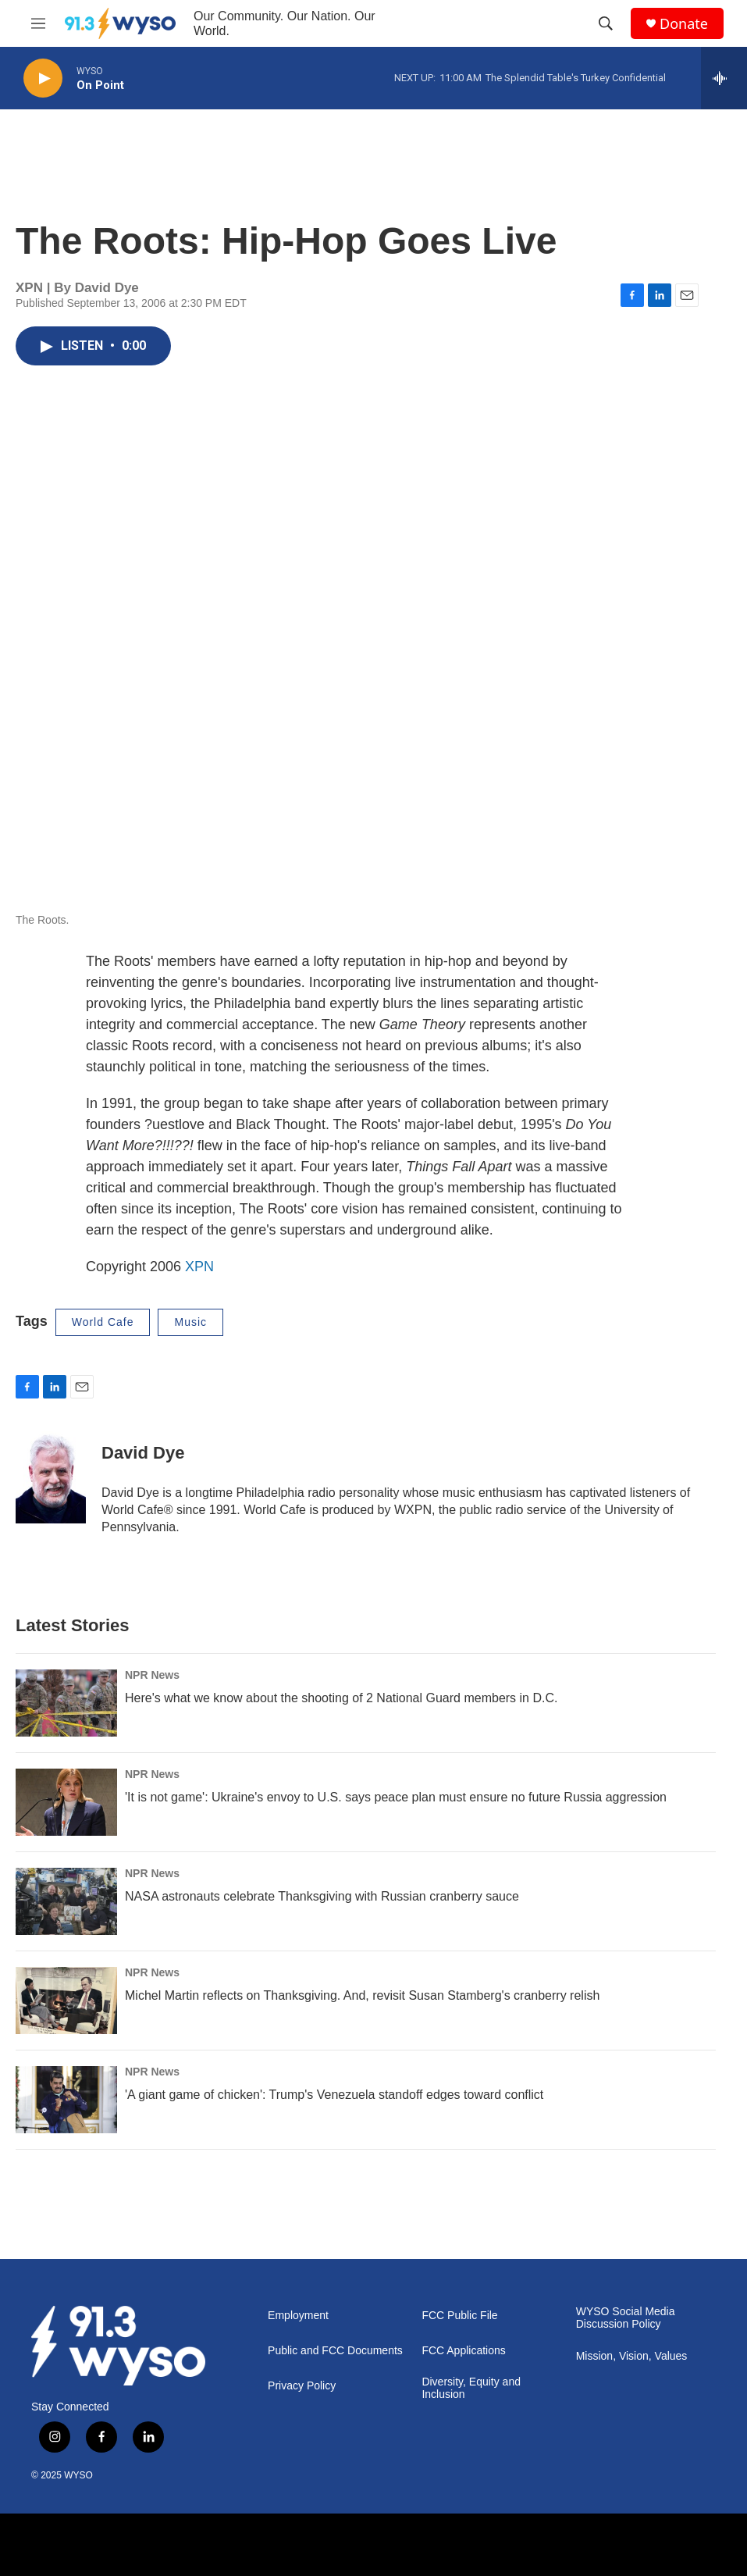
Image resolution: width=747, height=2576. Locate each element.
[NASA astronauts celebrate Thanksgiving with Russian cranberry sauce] (66, 1901)
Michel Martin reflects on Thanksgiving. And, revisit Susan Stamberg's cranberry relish (362, 1995)
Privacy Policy (302, 2386)
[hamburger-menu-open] (38, 23)
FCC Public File (459, 2315)
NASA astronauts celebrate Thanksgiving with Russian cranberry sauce (322, 1896)
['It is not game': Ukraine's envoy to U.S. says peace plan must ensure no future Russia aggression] (66, 1802)
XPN (199, 1266)
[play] (42, 78)
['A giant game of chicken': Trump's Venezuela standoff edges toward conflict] (66, 2099)
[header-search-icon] (606, 23)
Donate (684, 24)
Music (190, 1322)
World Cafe (103, 1322)
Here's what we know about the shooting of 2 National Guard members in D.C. (341, 1698)
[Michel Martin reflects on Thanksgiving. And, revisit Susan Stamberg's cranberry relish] (66, 2000)
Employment (298, 2315)
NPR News (152, 1675)
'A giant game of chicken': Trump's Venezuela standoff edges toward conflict (334, 2094)
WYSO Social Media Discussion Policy (625, 2318)
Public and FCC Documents (335, 2351)
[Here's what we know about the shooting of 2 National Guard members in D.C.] (66, 1703)
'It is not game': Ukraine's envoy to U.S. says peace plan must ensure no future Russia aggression (396, 1797)
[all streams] (724, 78)
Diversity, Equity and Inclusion (471, 2388)
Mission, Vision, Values (632, 2356)
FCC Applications (463, 2351)
